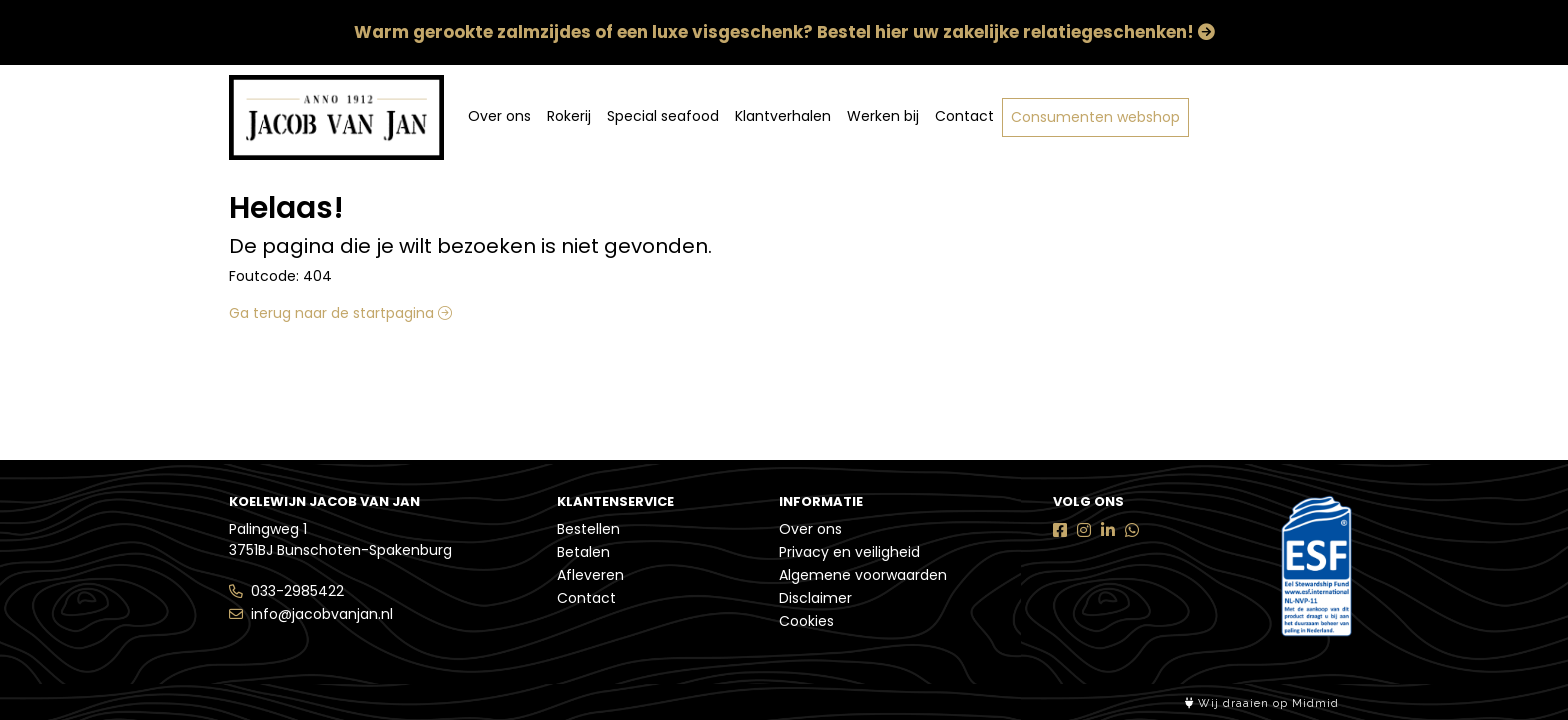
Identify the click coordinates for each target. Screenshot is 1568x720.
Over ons (499, 116)
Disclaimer (815, 598)
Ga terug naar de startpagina (340, 313)
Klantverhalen (783, 116)
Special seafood (663, 116)
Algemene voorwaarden (863, 575)
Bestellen (588, 529)
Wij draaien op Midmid (1262, 703)
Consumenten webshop (1095, 117)
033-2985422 (297, 591)
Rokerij (569, 116)
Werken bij (883, 116)
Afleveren (590, 575)
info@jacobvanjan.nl (322, 614)
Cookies (806, 621)
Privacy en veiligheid (849, 552)
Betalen (583, 552)
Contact (964, 116)
